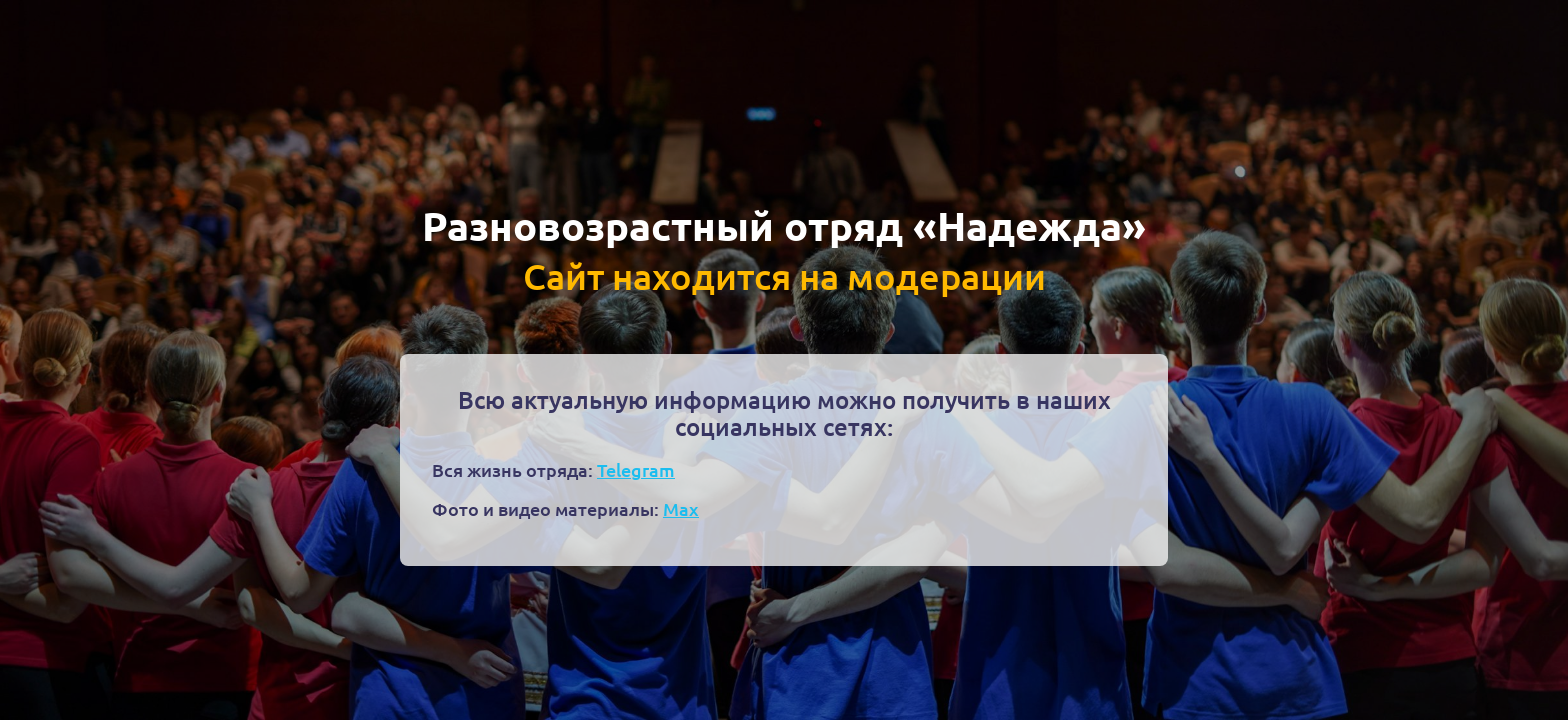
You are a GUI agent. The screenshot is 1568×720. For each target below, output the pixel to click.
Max (681, 508)
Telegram (636, 469)
